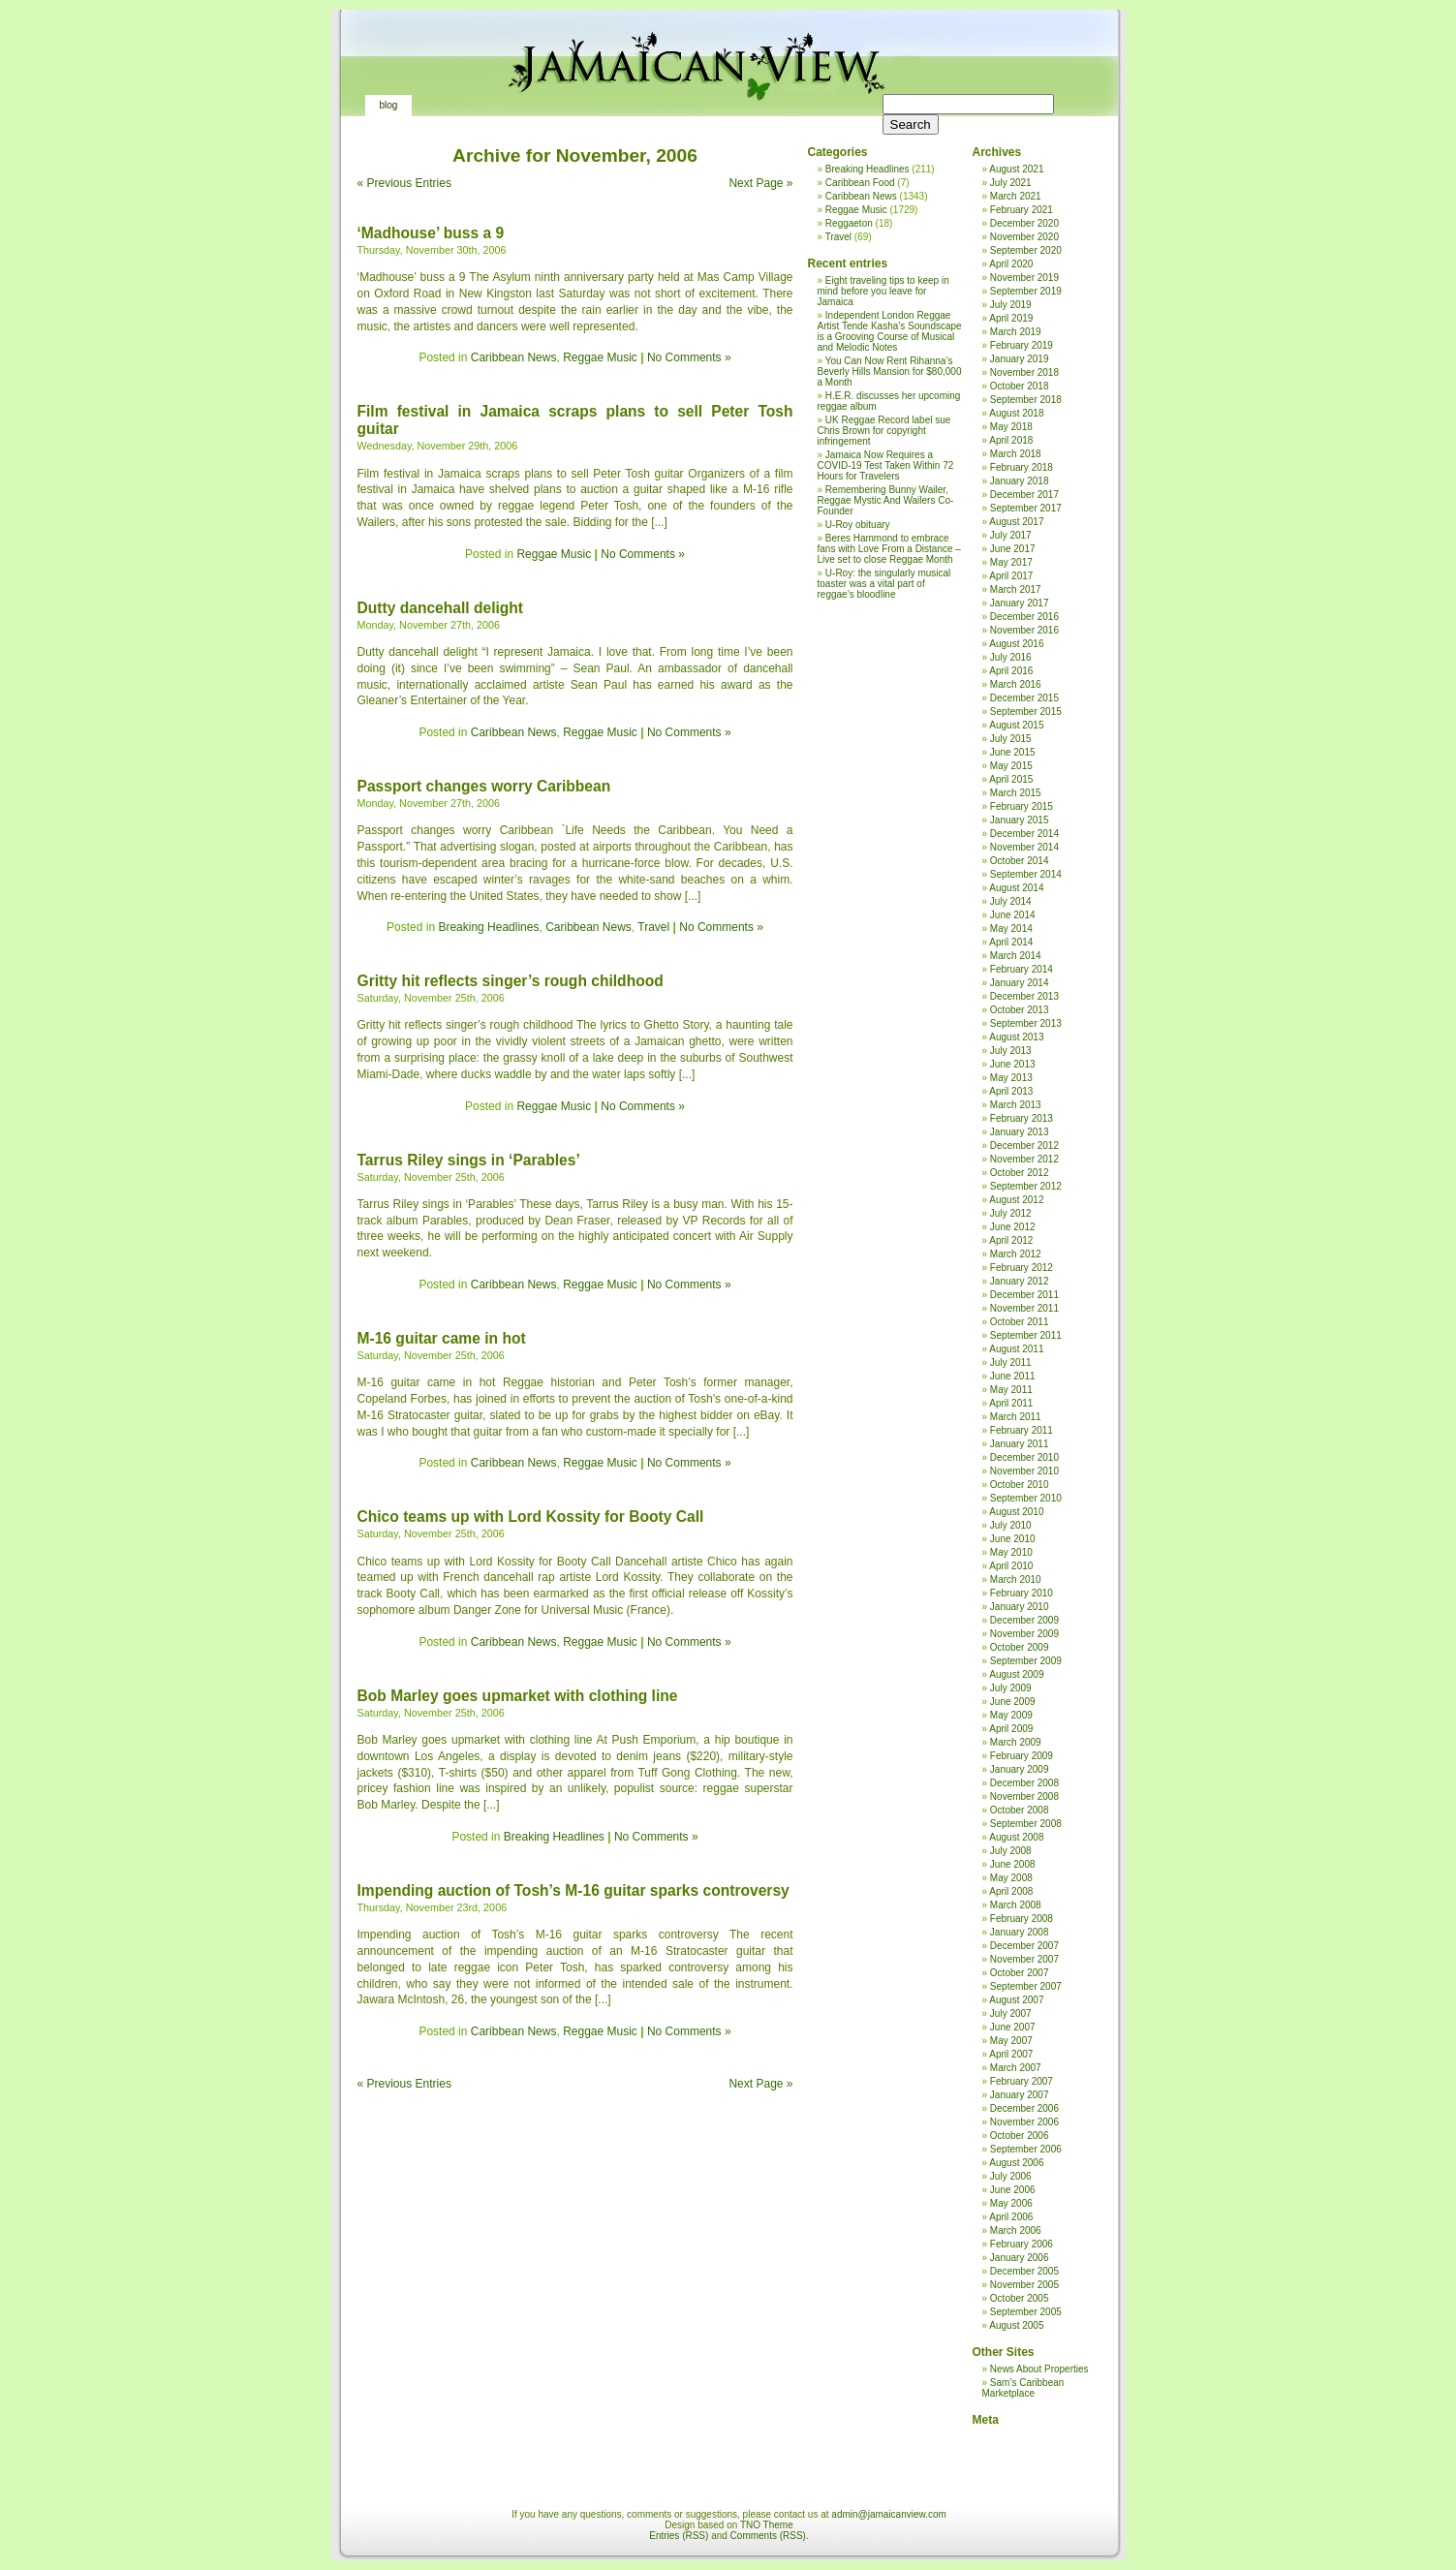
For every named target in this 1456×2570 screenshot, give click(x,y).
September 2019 (1026, 291)
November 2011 (1024, 1308)
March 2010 (1015, 1579)
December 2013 (1024, 996)
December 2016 (1024, 616)
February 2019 (1021, 345)
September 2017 (1026, 508)
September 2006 (1026, 2149)
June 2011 (1013, 1376)
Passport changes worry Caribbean (484, 786)
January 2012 (1019, 1281)
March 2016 (1015, 684)
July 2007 (1011, 2013)
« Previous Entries (404, 183)
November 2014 (1024, 847)
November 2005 (1024, 2284)
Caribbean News (514, 357)
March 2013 (1015, 1104)
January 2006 (1019, 2257)
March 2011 (1015, 1416)
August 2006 (1016, 2162)
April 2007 (1011, 2054)
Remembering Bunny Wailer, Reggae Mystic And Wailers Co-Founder (886, 500)
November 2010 (1024, 1471)
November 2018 (1024, 372)
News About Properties (1039, 2369)
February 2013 (1021, 1118)
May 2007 (1011, 2040)
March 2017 (1015, 589)
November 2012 (1024, 1159)
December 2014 (1024, 833)
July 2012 (1011, 1213)
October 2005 (1019, 2298)
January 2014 (1019, 982)
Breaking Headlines (488, 927)
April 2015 (1011, 779)
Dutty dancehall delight (440, 608)
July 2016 (1011, 657)
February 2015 (1021, 806)
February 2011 (1021, 1430)
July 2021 (1011, 182)
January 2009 (1019, 1769)
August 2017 (1016, 521)
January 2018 (1019, 481)
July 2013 (1011, 1050)
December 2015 (1024, 698)
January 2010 (1019, 1606)
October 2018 (1019, 386)
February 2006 (1021, 2244)
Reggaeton (849, 223)
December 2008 (1024, 1783)
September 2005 (1026, 2312)
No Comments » (689, 357)
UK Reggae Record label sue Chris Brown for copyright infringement (884, 431)
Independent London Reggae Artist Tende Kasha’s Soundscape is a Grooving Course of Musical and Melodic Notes (890, 331)
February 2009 (1021, 1755)
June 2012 (1013, 1227)
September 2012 (1026, 1186)
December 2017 (1024, 494)
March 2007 (1015, 2067)
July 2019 (1011, 304)
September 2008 (1026, 1823)
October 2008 (1019, 1810)
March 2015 (1015, 793)
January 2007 (1019, 2095)
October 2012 (1019, 1172)
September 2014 (1026, 874)
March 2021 (1015, 196)
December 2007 (1024, 1945)
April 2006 (1011, 2217)
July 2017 (1011, 535)
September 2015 (1026, 711)
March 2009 (1015, 1742)
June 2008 (1013, 1864)
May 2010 (1011, 1552)
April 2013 (1011, 1091)
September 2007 (1026, 1986)
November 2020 (1024, 237)
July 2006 (1011, 2176)
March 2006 (1015, 2230)
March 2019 (1015, 331)
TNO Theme (766, 2525)
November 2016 (1024, 630)
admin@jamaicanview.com (888, 2514)
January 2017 (1019, 603)
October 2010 (1019, 1484)
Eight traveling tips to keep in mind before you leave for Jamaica (883, 291)
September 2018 (1026, 399)
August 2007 (1016, 2000)
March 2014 (1015, 955)
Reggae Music (600, 357)
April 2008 (1011, 1891)
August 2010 (1016, 1511)
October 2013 (1019, 1010)
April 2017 (1011, 576)
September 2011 (1026, 1335)
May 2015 (1011, 765)
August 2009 (1016, 1674)
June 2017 (1013, 548)
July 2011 (1011, 1362)
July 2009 (1011, 1688)
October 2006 (1019, 2135)
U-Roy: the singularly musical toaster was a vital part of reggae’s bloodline (884, 584)
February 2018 (1021, 467)
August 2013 (1016, 1037)
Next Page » (760, 183)
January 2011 (1019, 1444)
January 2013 (1019, 1132)
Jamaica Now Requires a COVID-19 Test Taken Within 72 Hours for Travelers (886, 465)
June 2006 (1013, 2189)
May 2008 (1011, 1878)
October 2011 (1019, 1321)
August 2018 (1016, 413)
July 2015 (1011, 738)
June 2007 (1013, 2027)
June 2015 (1013, 752)
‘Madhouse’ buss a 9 (431, 233)
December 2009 (1024, 1620)
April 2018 (1011, 440)
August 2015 (1016, 725)
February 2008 (1021, 1918)
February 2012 (1021, 1267)
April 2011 (1011, 1403)
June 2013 (1013, 1064)
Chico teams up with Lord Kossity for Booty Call (530, 1516)
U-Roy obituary (857, 524)
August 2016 (1016, 643)
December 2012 (1024, 1145)
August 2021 (1016, 169)
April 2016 (1011, 671)
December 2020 (1024, 223)
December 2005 (1024, 2271)
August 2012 (1016, 1199)
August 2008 (1016, 1837)
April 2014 (1011, 942)
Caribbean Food (860, 182)
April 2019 (1011, 318)
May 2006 (1011, 2203)
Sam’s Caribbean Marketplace (1023, 2388)
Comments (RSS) (768, 2535)
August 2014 (1016, 887)
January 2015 (1019, 820)
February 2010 (1021, 1593)
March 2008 (1015, 1905)
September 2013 (1026, 1023)
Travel (653, 927)
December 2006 (1024, 2108)
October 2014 (1019, 860)
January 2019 (1019, 359)
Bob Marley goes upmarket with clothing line (517, 1696)
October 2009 (1019, 1647)
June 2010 (1013, 1538)
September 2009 (1026, 1661)
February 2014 (1021, 969)
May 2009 (1011, 1715)
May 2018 (1011, 426)
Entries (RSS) (678, 2535)
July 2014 (1011, 901)
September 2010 (1026, 1498)
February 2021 (1021, 209)
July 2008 (1011, 1850)
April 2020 (1011, 264)
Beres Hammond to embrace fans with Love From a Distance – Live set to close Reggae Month (889, 549)
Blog (389, 105)
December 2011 (1024, 1294)
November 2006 (1024, 2122)
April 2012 (1011, 1240)
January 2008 (1019, 1932)
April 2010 (1011, 1566)
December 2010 (1024, 1457)
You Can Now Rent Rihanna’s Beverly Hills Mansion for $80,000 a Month (890, 371)
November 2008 (1024, 1796)
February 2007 (1021, 2081)
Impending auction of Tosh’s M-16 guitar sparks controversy (573, 1890)
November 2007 (1024, 1959)
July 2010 (1011, 1525)
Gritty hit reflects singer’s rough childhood (510, 981)
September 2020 (1026, 250)
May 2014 (1011, 928)
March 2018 (1015, 454)
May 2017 (1011, 562)
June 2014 (1013, 915)
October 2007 (1019, 1972)
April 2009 (1011, 1728)
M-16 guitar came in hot (441, 1338)
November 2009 (1024, 1633)
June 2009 (1013, 1701)
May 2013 (1011, 1077)
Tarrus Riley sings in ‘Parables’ (468, 1160)
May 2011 (1011, 1389)
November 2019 (1024, 277)
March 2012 (1015, 1254)
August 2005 (1016, 2325)
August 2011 (1016, 1349)
